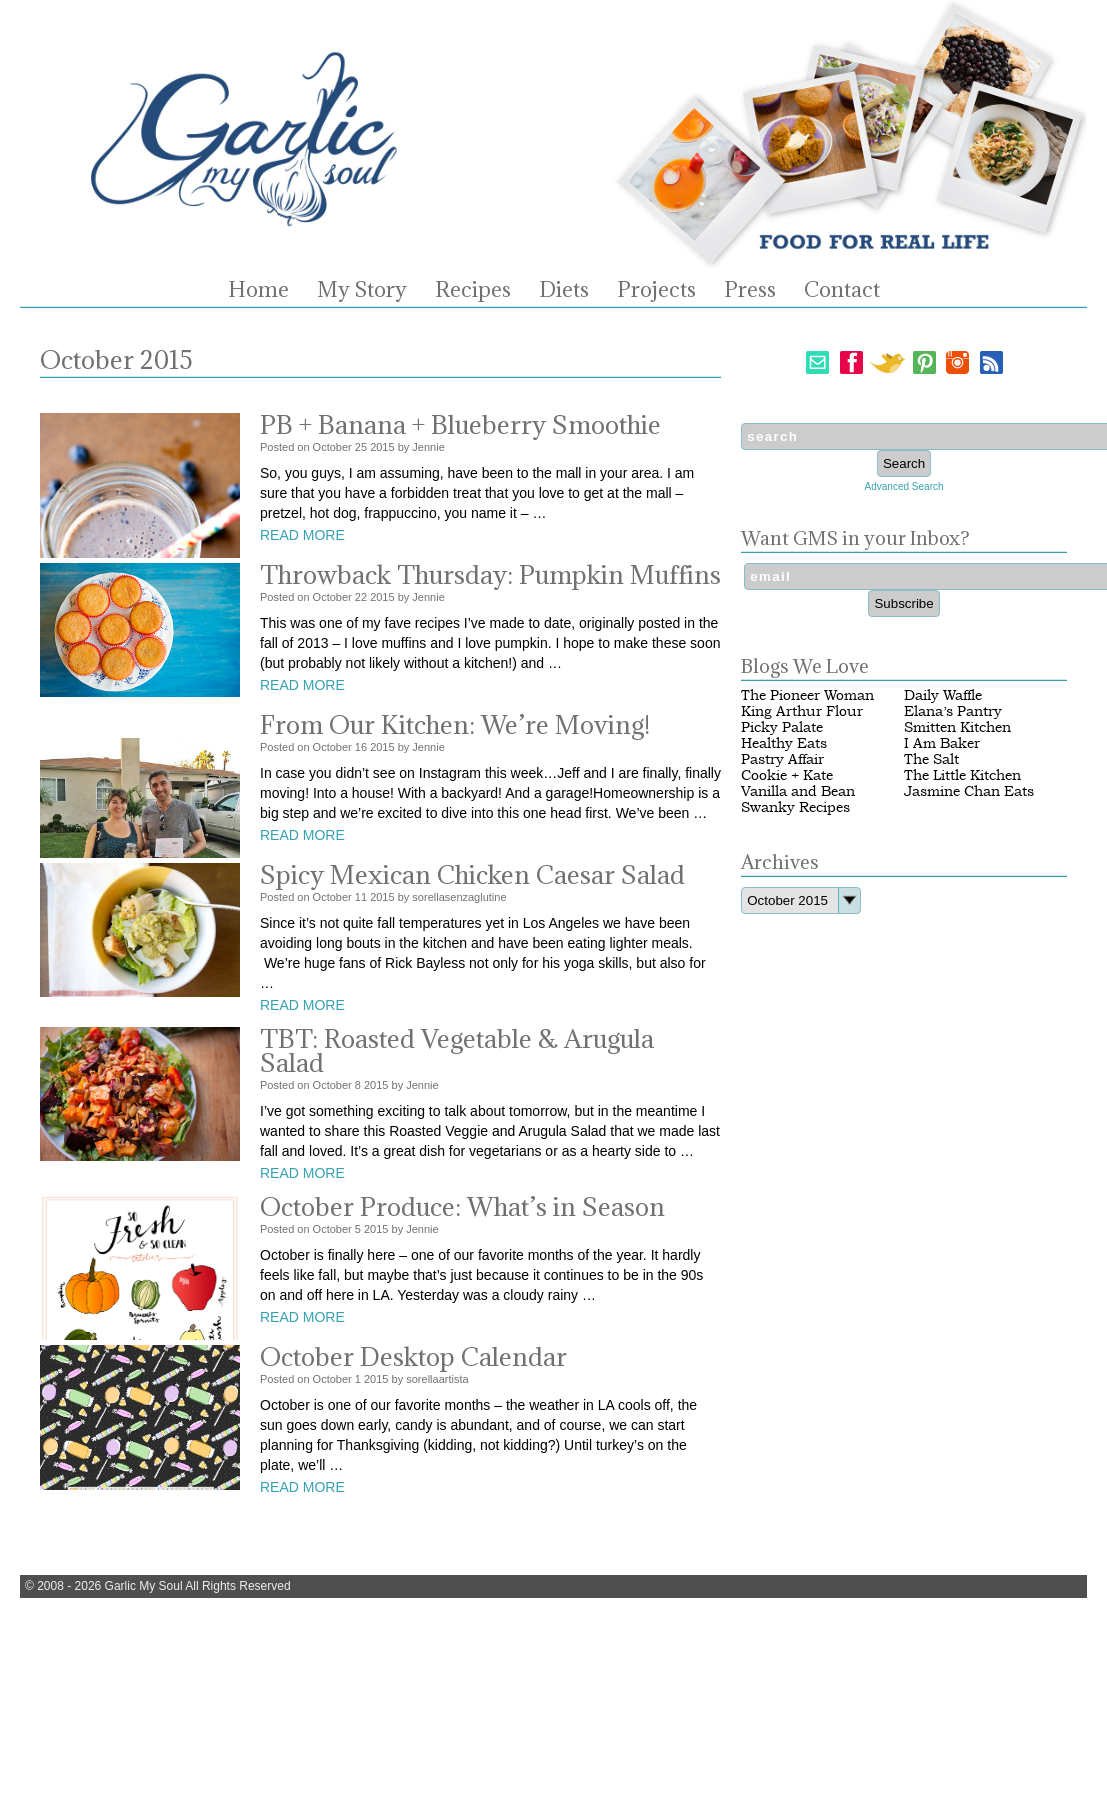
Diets (564, 290)
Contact (842, 290)
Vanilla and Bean (798, 791)
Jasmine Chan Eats (969, 791)
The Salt (931, 759)
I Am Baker (942, 743)
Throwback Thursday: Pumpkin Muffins (490, 574)
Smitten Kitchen (957, 727)
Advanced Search (904, 486)
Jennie (428, 447)
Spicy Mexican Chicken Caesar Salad (472, 874)
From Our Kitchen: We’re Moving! (455, 724)
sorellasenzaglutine (459, 897)
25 (361, 447)
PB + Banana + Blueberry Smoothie (460, 424)
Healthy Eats (784, 743)
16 (361, 747)
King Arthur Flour (802, 711)
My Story (362, 290)
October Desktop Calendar (413, 1356)
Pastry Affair (782, 759)
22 (361, 597)
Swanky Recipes (795, 807)
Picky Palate (782, 727)
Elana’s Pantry (953, 711)
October (332, 447)
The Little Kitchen (962, 775)
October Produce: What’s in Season (462, 1206)
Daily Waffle (943, 695)
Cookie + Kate (787, 775)
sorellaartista (437, 1379)
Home (258, 290)
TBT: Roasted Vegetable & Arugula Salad (457, 1050)
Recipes (473, 290)
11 (361, 897)
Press (750, 290)
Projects (656, 290)
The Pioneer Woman (807, 695)
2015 (382, 447)
